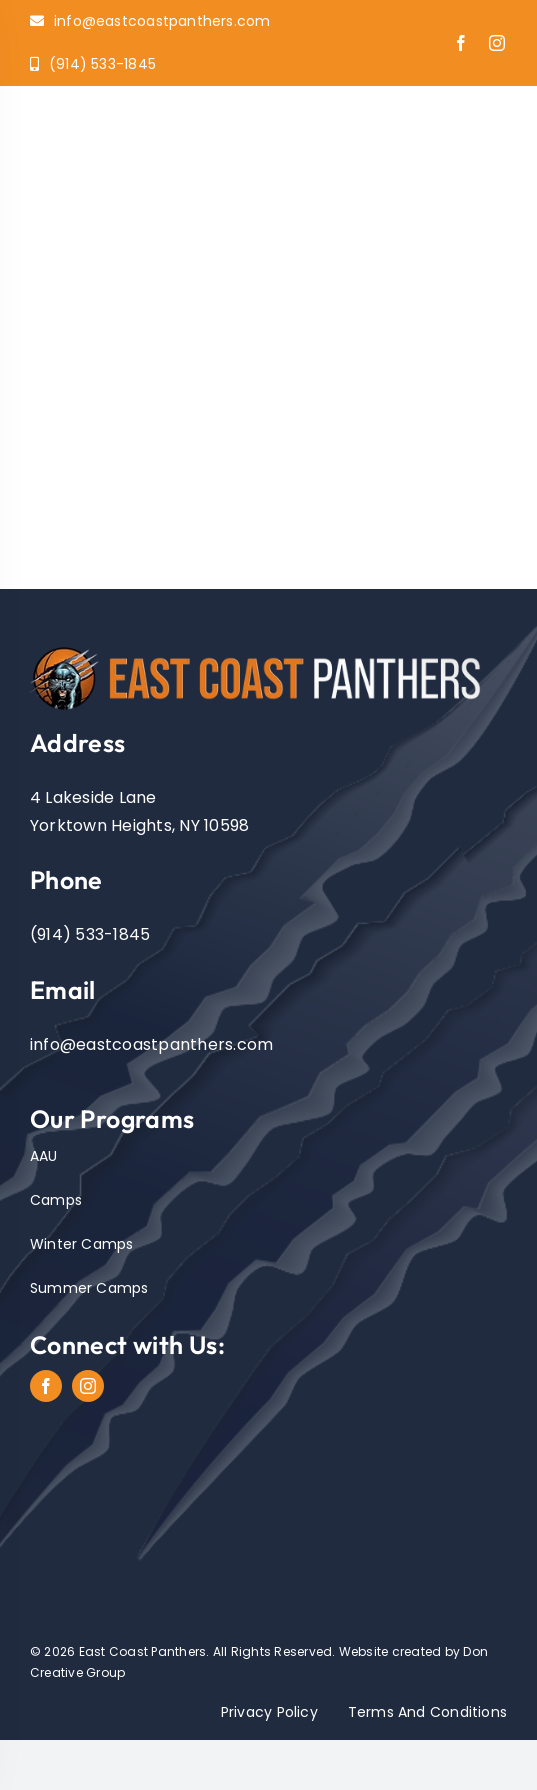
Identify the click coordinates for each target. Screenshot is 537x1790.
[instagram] (497, 43)
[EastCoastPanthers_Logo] (268, 646)
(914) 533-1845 (90, 934)
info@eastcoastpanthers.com (151, 1044)
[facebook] (461, 43)
